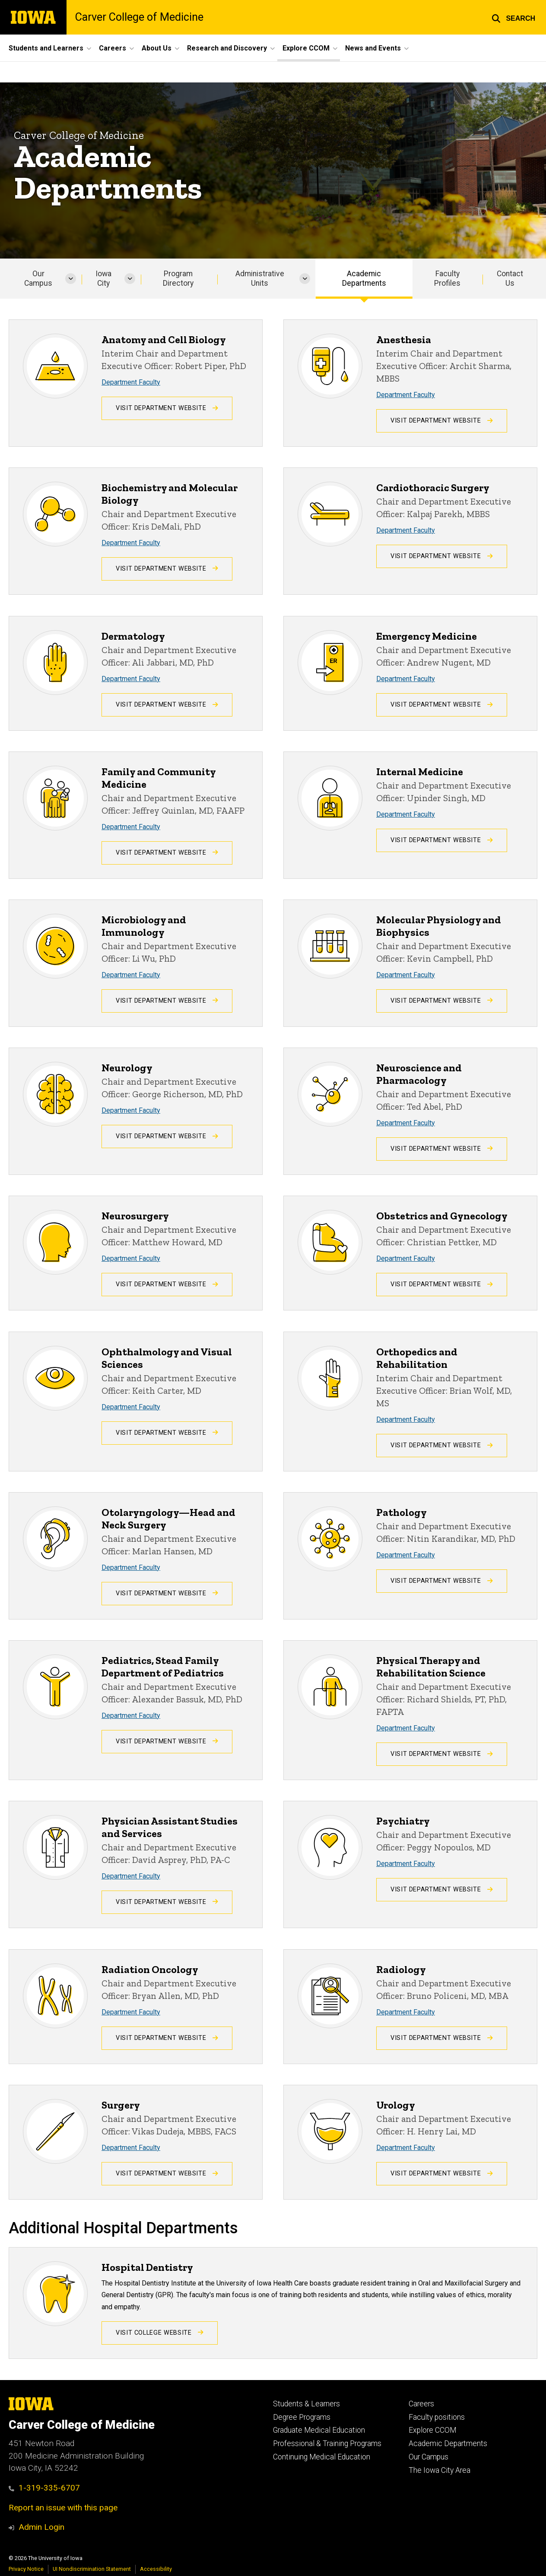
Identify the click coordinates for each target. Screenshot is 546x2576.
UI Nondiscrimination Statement (92, 2569)
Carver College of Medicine (139, 17)
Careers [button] (112, 48)
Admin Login (41, 2527)
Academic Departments (364, 278)
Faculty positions (437, 2417)
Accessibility (156, 2569)
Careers (421, 2403)
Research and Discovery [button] (227, 48)
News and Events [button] (373, 48)
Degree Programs (301, 2417)
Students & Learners (306, 2403)
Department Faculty (131, 382)
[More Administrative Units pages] (305, 279)
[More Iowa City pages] (130, 279)
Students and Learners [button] (46, 48)
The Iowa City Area (439, 2470)
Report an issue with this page (63, 2508)
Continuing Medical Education (321, 2457)
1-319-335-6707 (44, 2488)
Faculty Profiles (447, 278)
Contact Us (510, 278)
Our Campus (38, 278)
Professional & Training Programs (327, 2443)
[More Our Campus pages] (70, 279)
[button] (513, 17)
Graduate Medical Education (319, 2430)
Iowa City (103, 278)
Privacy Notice (26, 2569)
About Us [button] (156, 48)
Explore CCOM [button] (306, 48)
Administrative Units (259, 278)
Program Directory (178, 278)
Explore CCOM (432, 2430)
